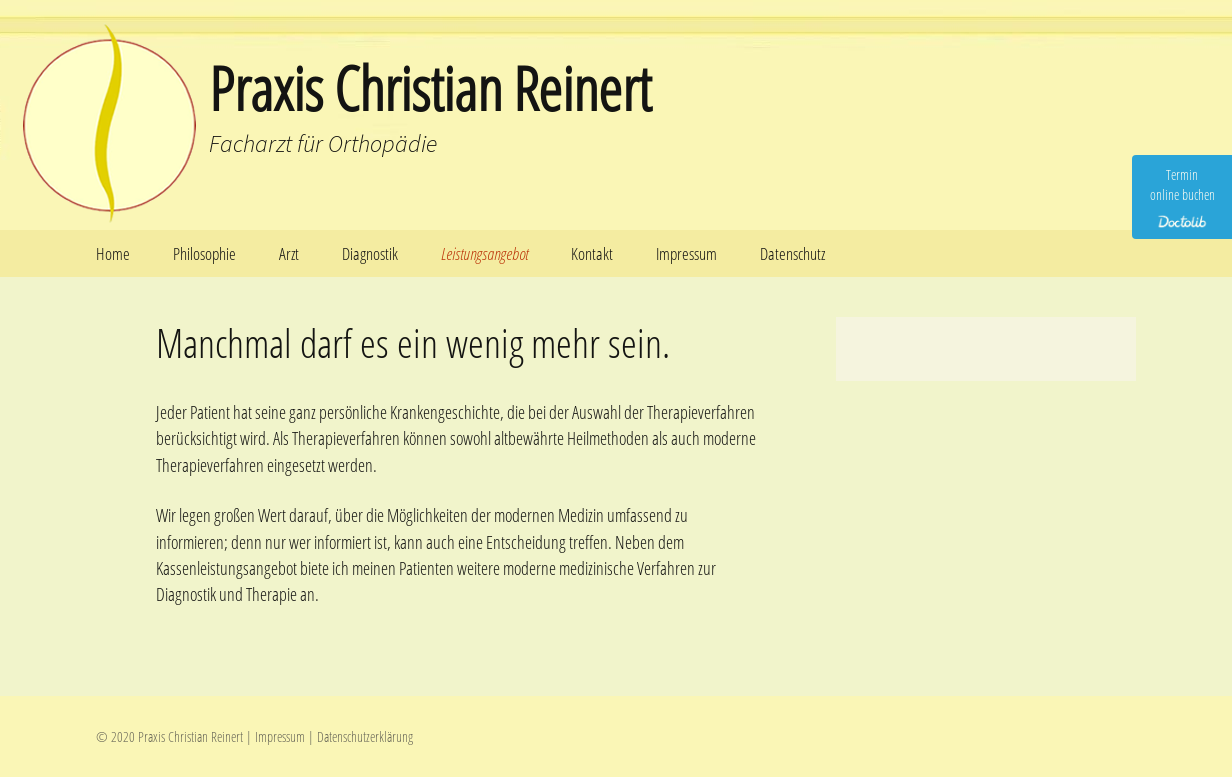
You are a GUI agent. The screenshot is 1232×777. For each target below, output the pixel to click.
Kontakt (592, 253)
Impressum (686, 253)
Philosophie (204, 253)
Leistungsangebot (484, 253)
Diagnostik (370, 253)
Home (113, 253)
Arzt (289, 253)
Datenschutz (792, 253)
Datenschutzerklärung (365, 736)
